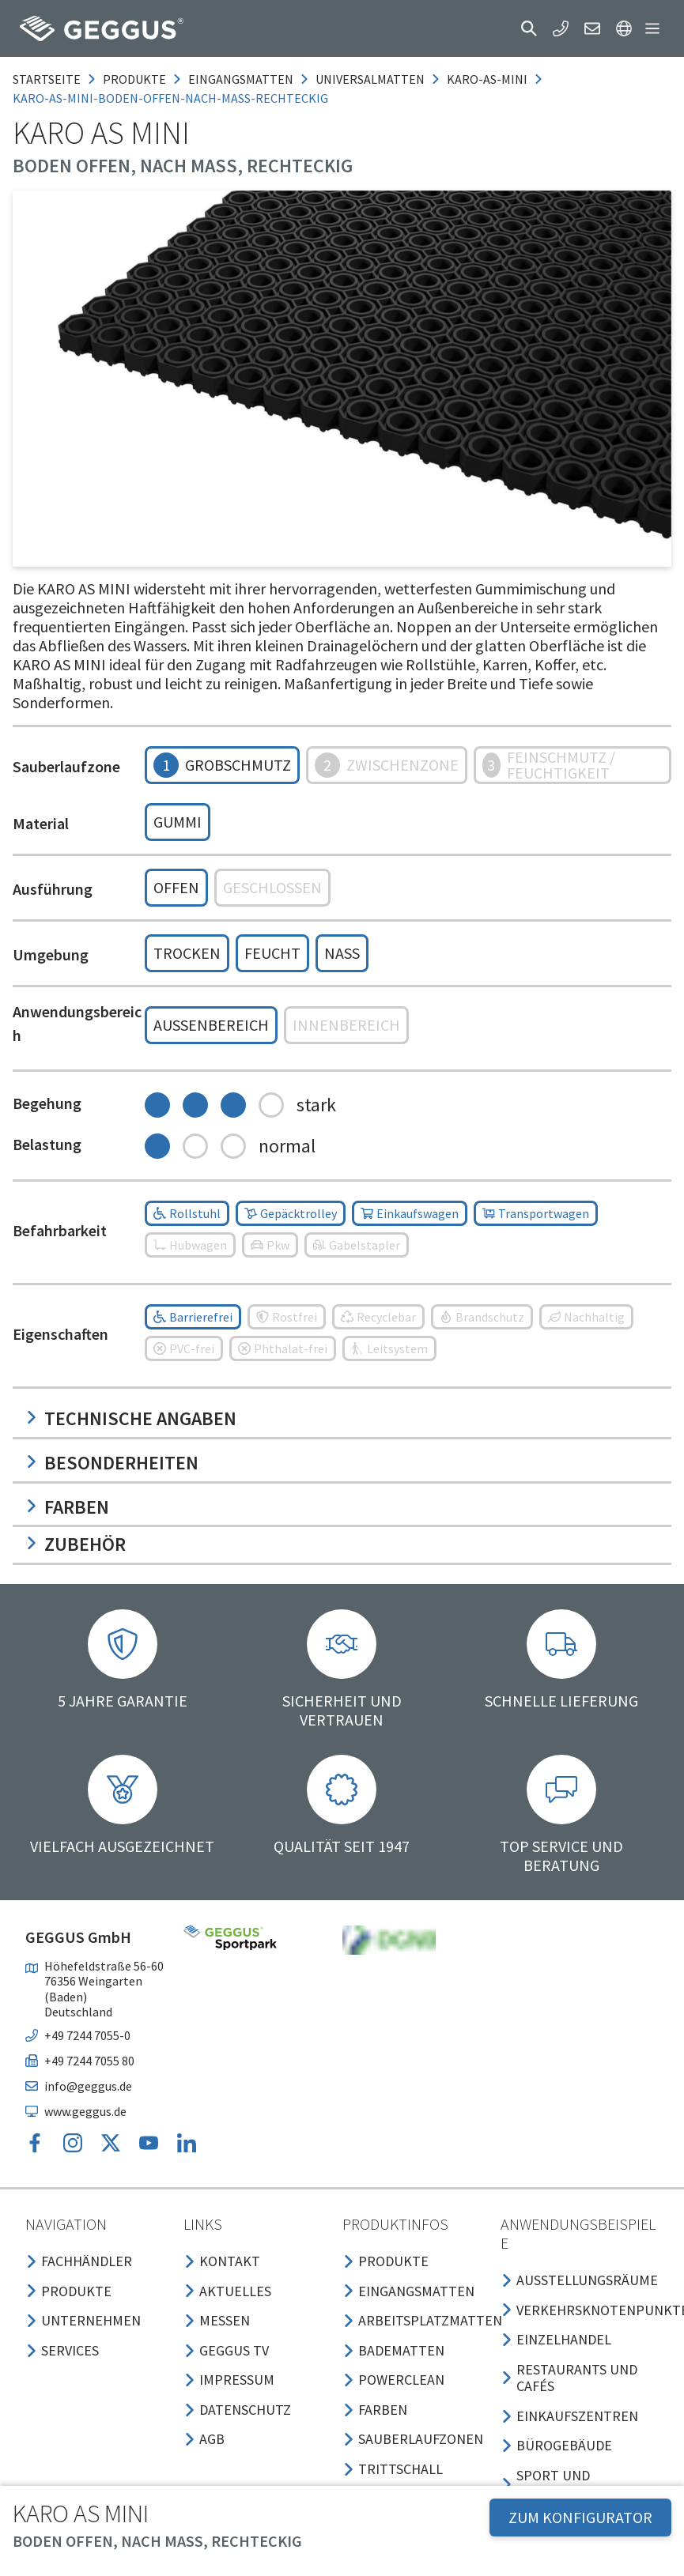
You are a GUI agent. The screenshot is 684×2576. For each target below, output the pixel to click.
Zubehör (75, 1544)
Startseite (47, 79)
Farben (67, 1507)
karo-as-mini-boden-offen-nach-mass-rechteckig (170, 98)
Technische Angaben (130, 1418)
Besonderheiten (111, 1462)
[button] (529, 28)
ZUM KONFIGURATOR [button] (580, 2517)
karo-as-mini (487, 79)
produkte (134, 79)
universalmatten (370, 79)
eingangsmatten (240, 79)
